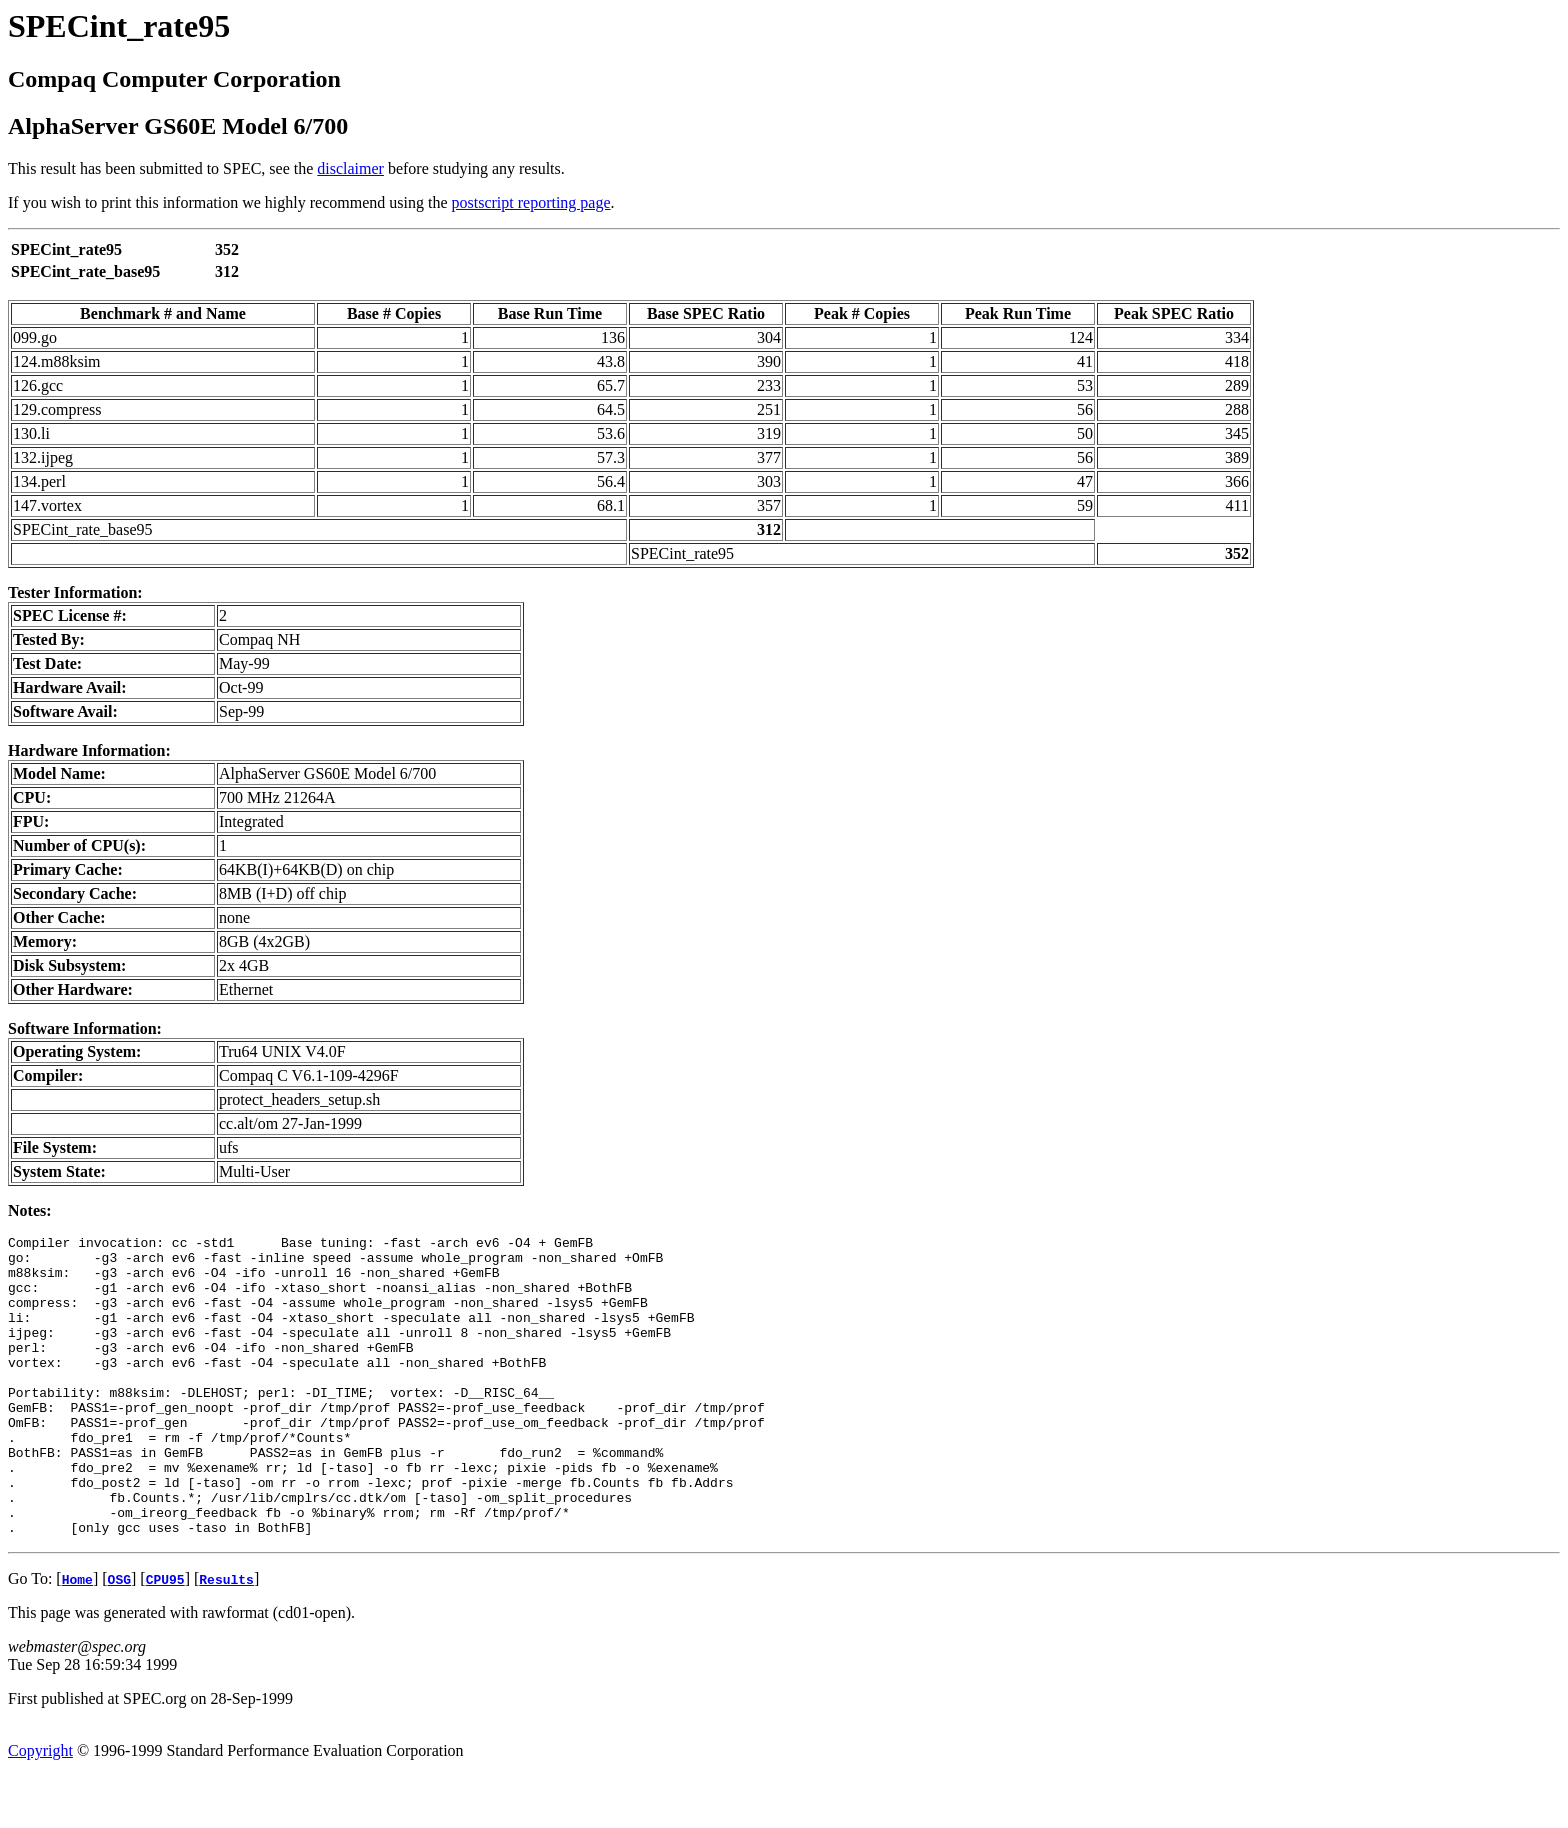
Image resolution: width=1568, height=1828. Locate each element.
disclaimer (350, 168)
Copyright (40, 1810)
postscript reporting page (531, 202)
